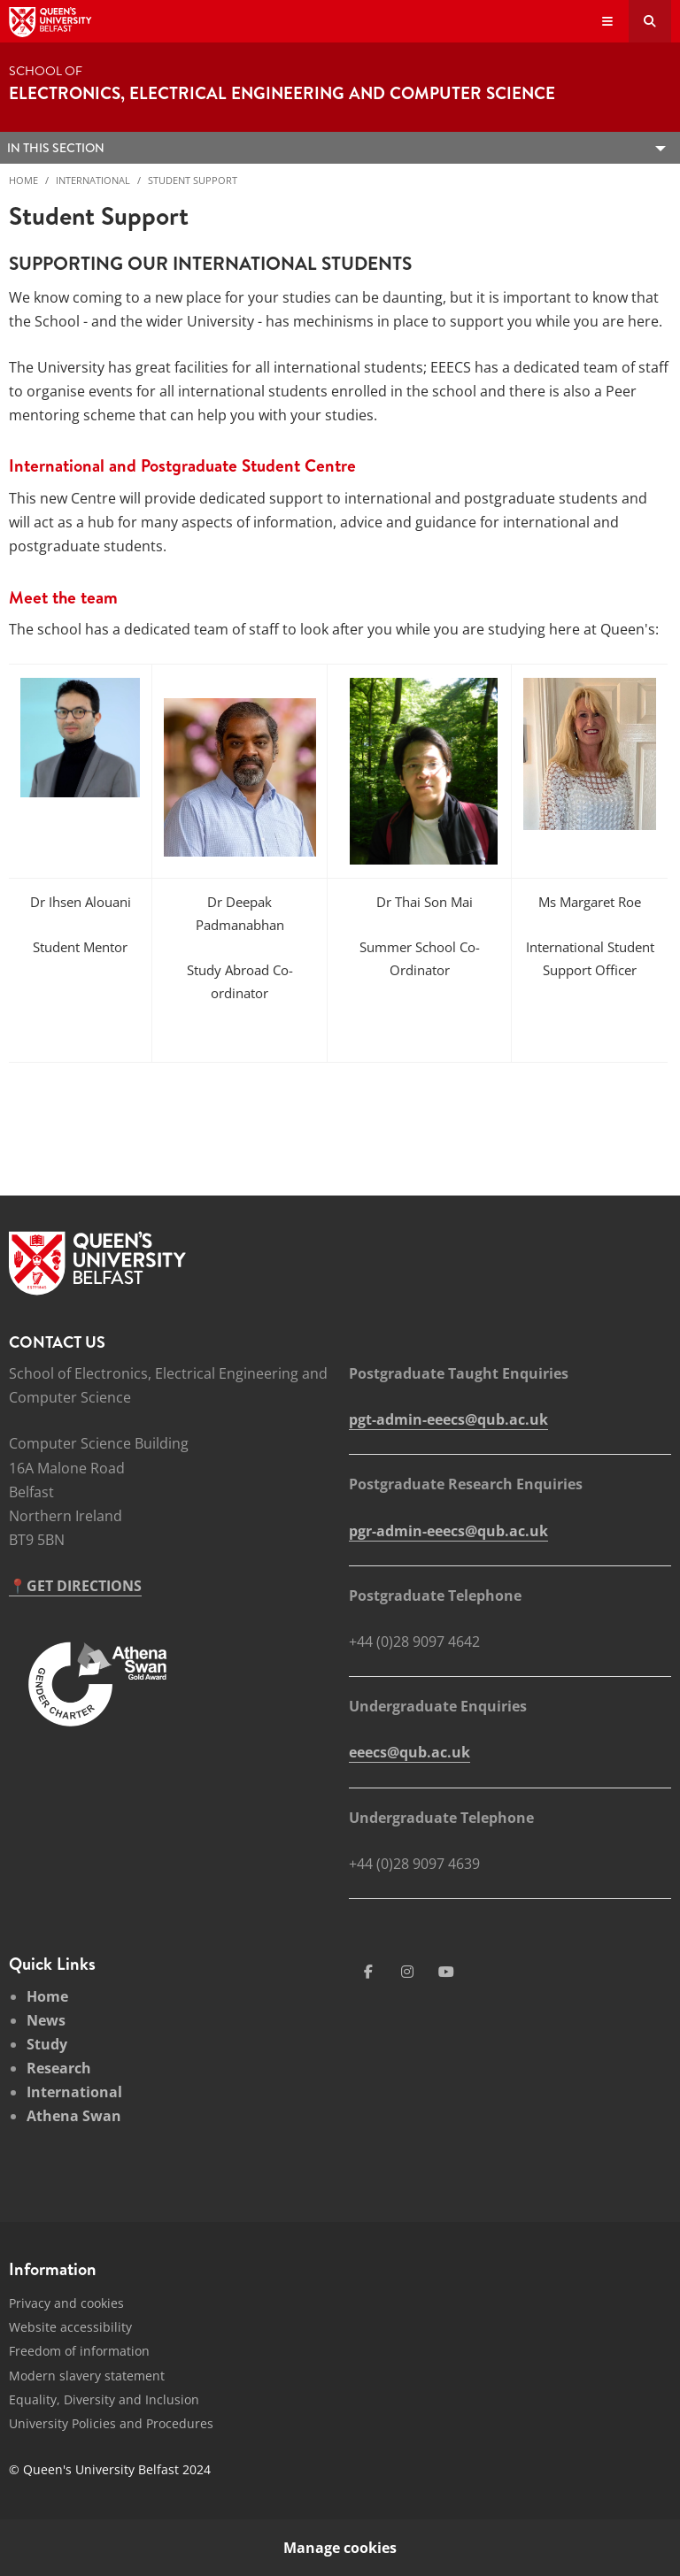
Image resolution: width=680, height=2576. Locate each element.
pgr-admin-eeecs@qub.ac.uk (448, 1531)
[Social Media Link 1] (368, 1971)
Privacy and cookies (66, 2303)
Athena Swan (74, 2116)
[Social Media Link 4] (446, 1971)
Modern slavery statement (87, 2375)
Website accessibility (70, 2326)
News (46, 2020)
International (93, 180)
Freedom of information (79, 2350)
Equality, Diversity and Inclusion (104, 2399)
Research (59, 2068)
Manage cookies (340, 2547)
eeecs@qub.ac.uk (409, 1752)
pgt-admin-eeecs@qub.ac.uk (448, 1419)
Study (47, 2044)
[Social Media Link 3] (407, 1971)
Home (23, 180)
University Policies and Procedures (111, 2423)
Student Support (192, 180)
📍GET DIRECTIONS (75, 1586)
